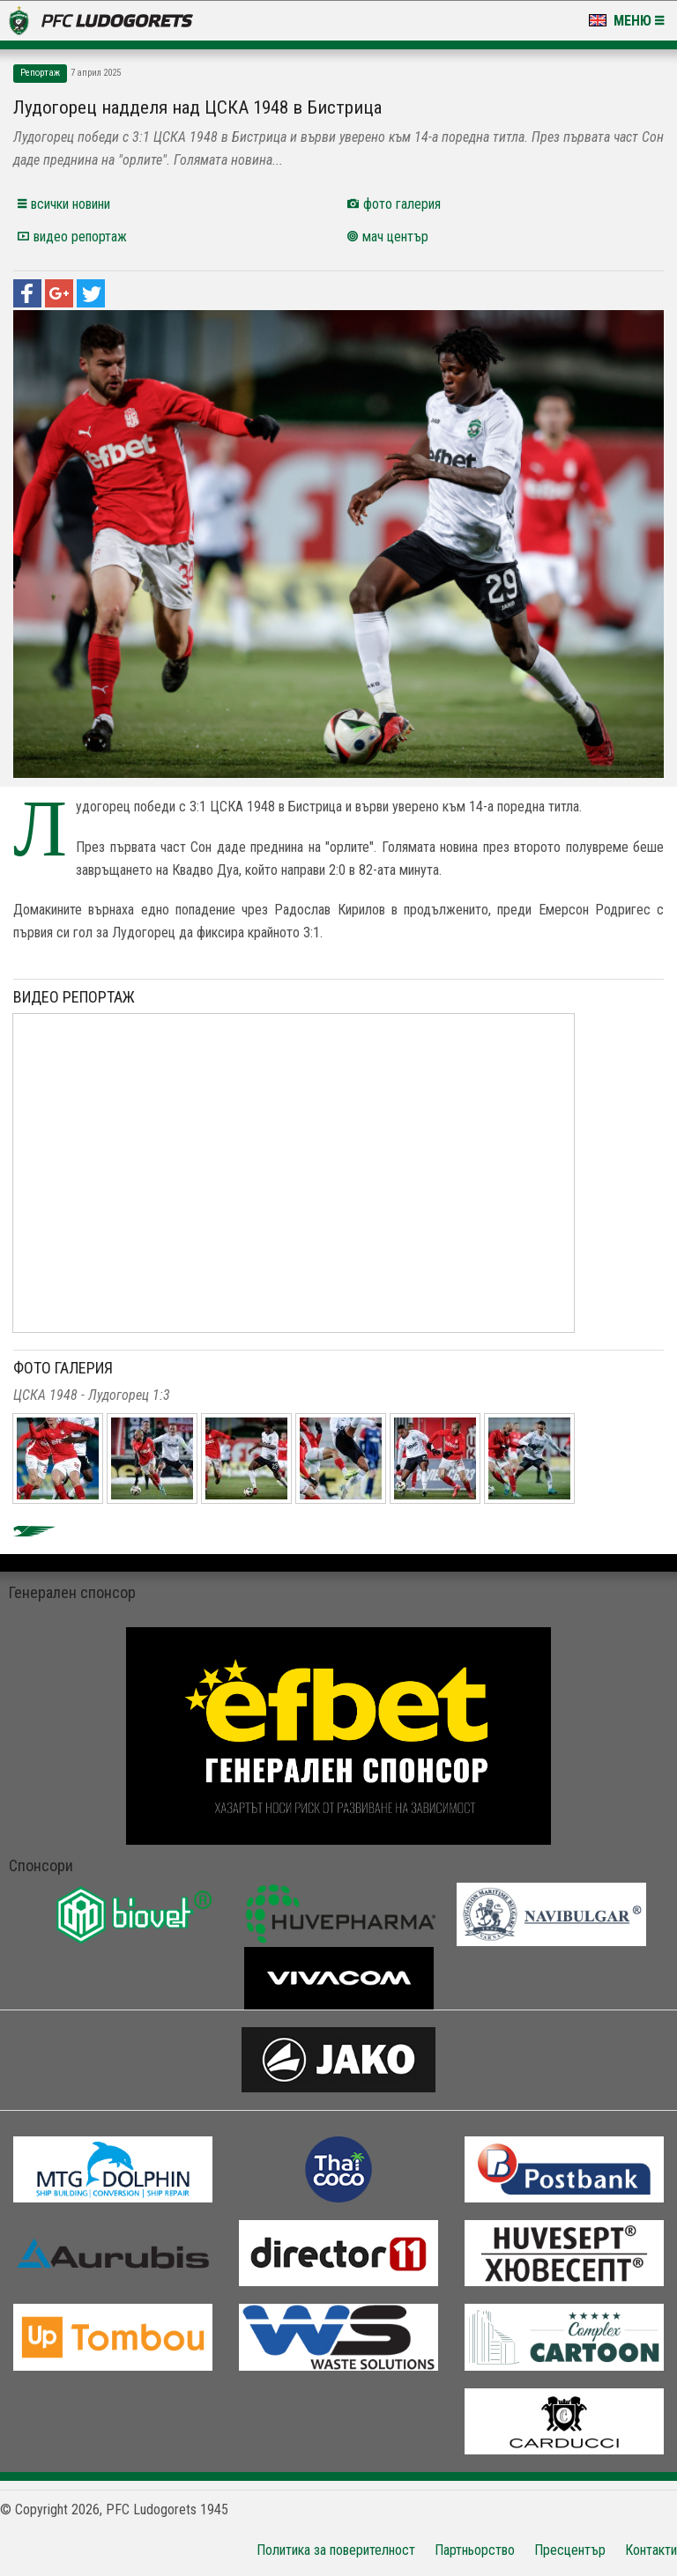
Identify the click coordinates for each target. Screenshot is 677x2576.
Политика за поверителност (336, 2550)
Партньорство (475, 2550)
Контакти (651, 2550)
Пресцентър (570, 2550)
